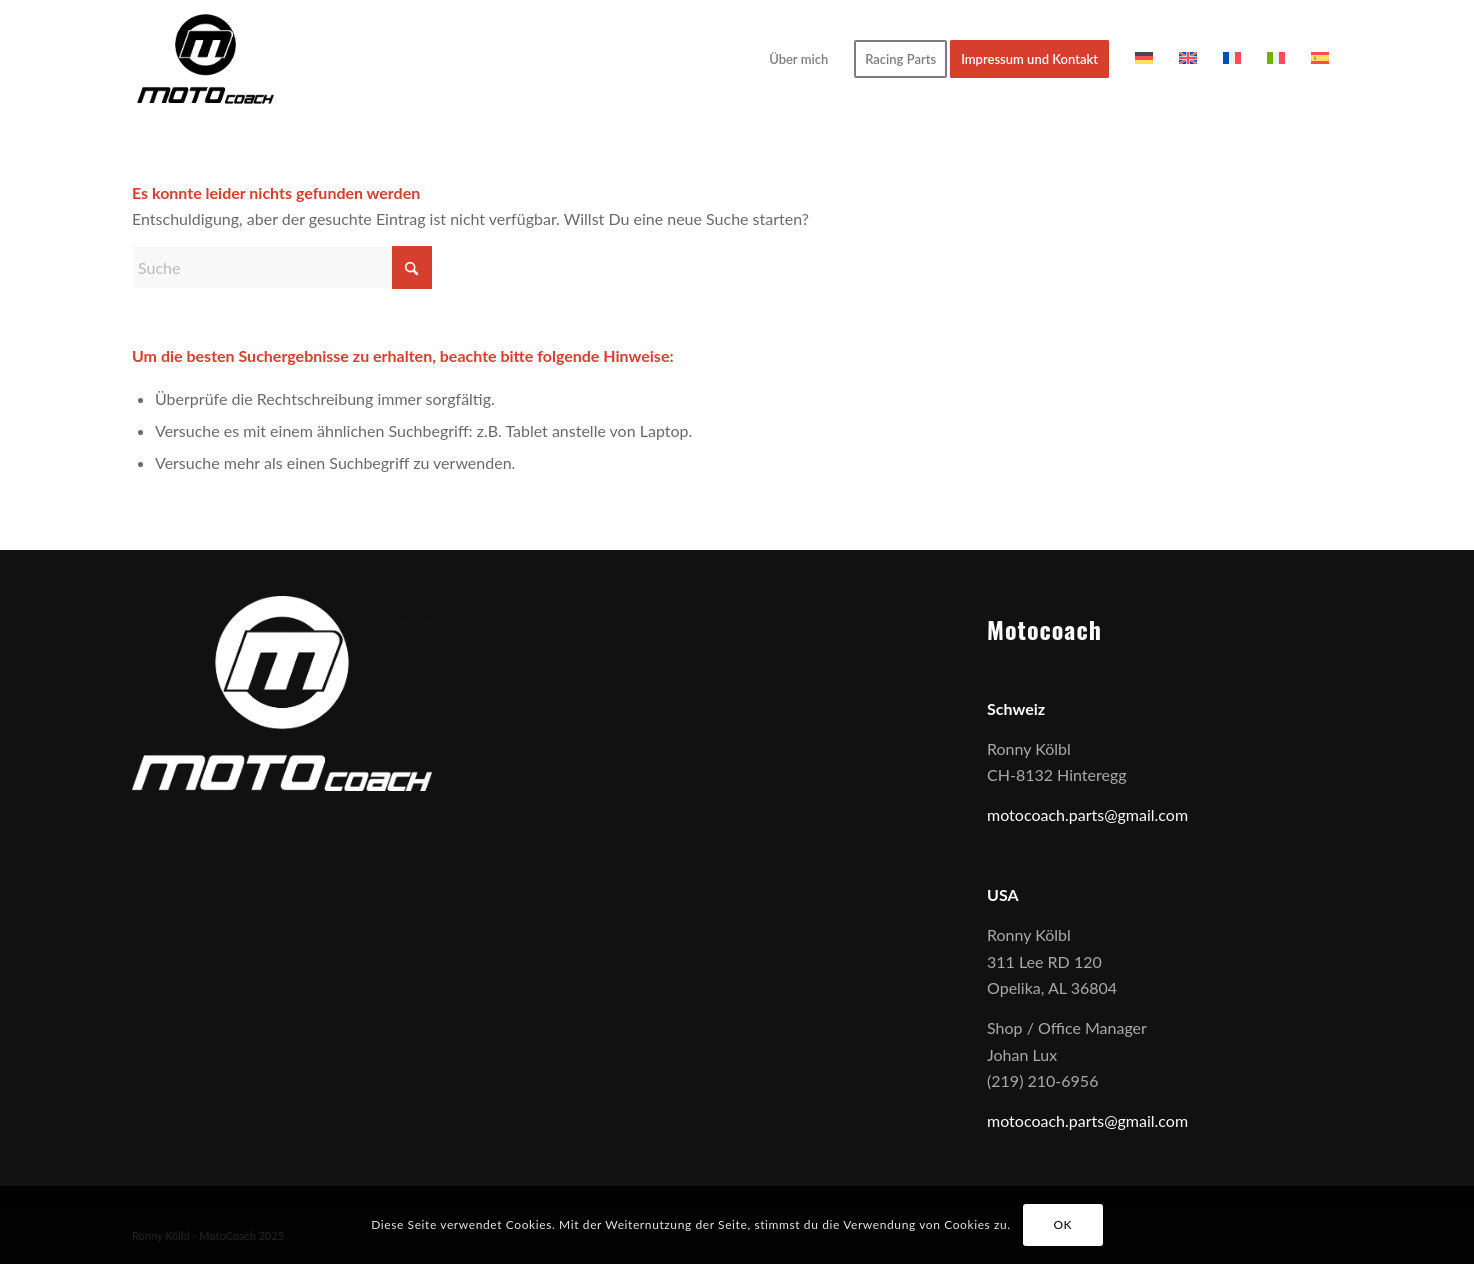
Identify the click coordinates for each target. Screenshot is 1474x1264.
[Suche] (282, 267)
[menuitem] (798, 59)
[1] (205, 59)
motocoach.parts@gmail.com (1087, 814)
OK (1062, 1224)
